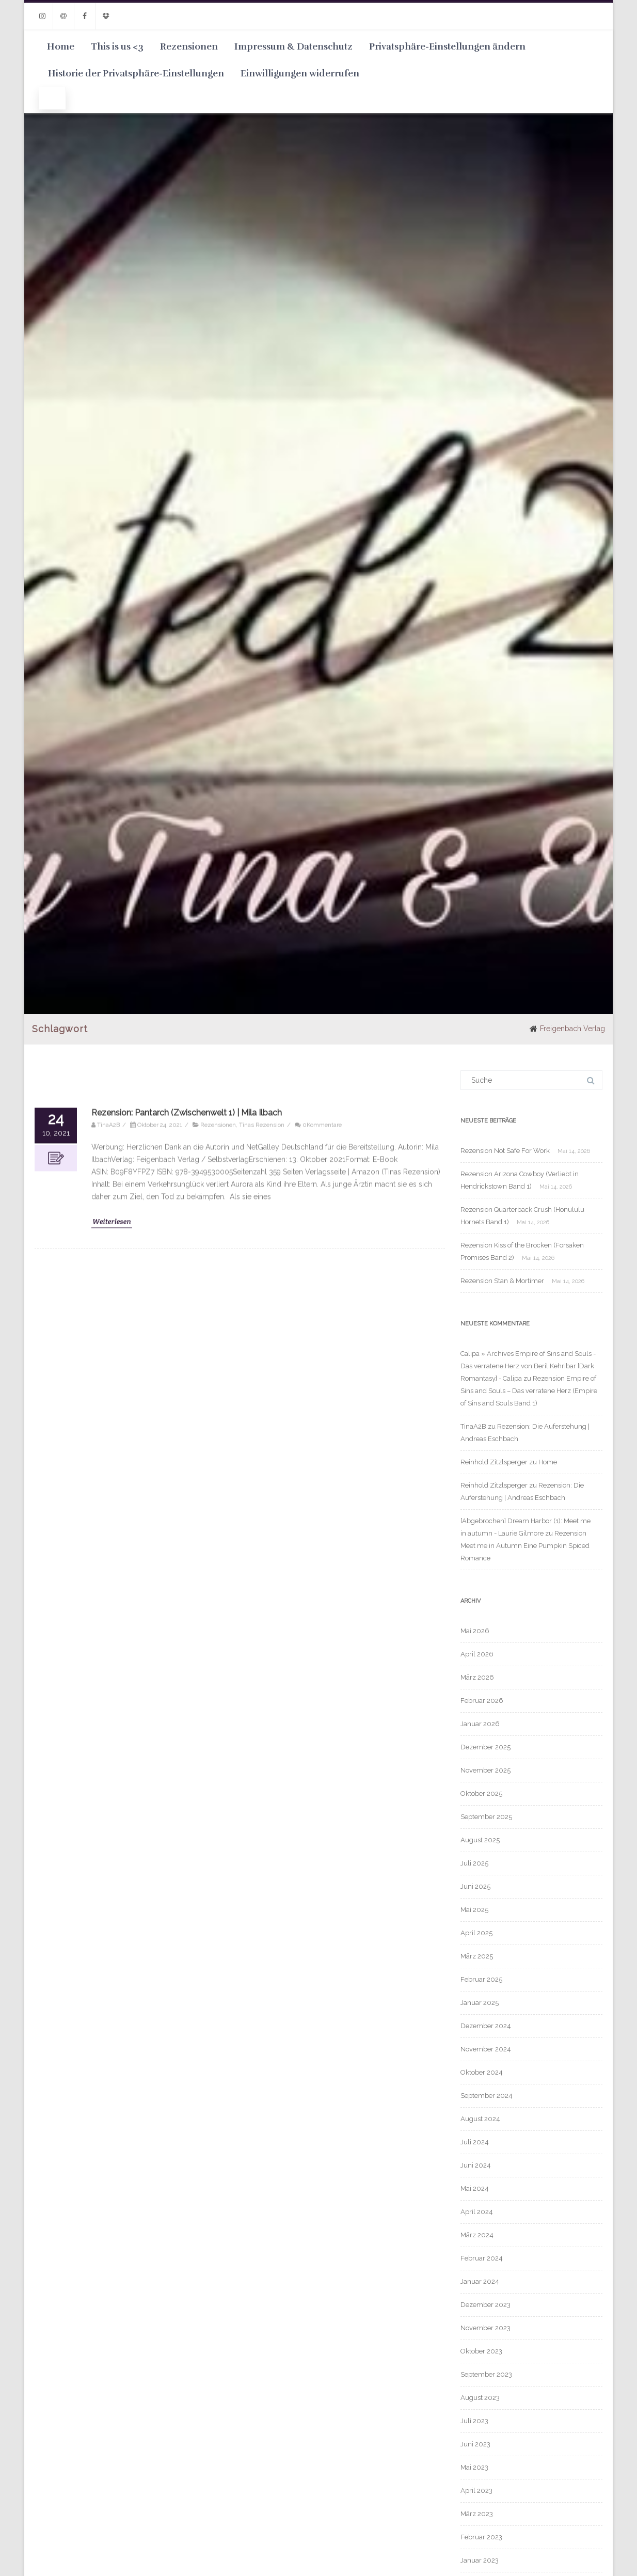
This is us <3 (117, 46)
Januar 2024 (479, 2281)
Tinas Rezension (261, 1738)
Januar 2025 (479, 2002)
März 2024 (476, 2235)
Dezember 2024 (485, 2026)
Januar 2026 (480, 1724)
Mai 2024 (474, 2188)
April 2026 (476, 1654)
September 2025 (486, 1817)
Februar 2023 (481, 2537)
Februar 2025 (481, 1979)
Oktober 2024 (481, 2072)
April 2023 (476, 2490)
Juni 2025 (475, 1886)
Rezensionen (189, 46)
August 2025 (480, 1840)
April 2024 (476, 2212)
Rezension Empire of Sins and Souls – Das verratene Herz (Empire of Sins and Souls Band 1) (528, 1390)
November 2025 (485, 1770)
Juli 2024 (474, 2142)
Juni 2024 (475, 2165)
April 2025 (476, 1933)
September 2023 (486, 2374)
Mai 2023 (474, 2467)
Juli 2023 (474, 2421)
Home (60, 46)
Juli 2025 (474, 1863)
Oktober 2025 (481, 1793)
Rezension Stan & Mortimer (502, 1281)
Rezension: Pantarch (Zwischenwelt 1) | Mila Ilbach (186, 1726)
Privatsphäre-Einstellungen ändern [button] (447, 46)
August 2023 (480, 2397)
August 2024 (480, 2119)
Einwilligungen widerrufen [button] (300, 73)
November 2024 (485, 2049)
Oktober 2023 (481, 2351)
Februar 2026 (481, 1700)
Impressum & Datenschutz (293, 46)
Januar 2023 (479, 2560)
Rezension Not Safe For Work (505, 1151)
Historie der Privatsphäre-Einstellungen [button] (136, 73)
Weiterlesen (111, 1835)
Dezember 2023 (485, 2305)
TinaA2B (473, 1426)
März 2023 (476, 2514)
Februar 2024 (481, 2258)
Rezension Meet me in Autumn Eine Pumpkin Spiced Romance (525, 1545)
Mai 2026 (474, 1631)
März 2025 (476, 1956)
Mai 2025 (474, 1910)
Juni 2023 (475, 2444)
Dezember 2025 (485, 1747)
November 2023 (485, 2328)
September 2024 (486, 2095)
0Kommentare (322, 1738)
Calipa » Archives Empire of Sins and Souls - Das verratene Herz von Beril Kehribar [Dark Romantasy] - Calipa (528, 1366)
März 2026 (477, 1677)
